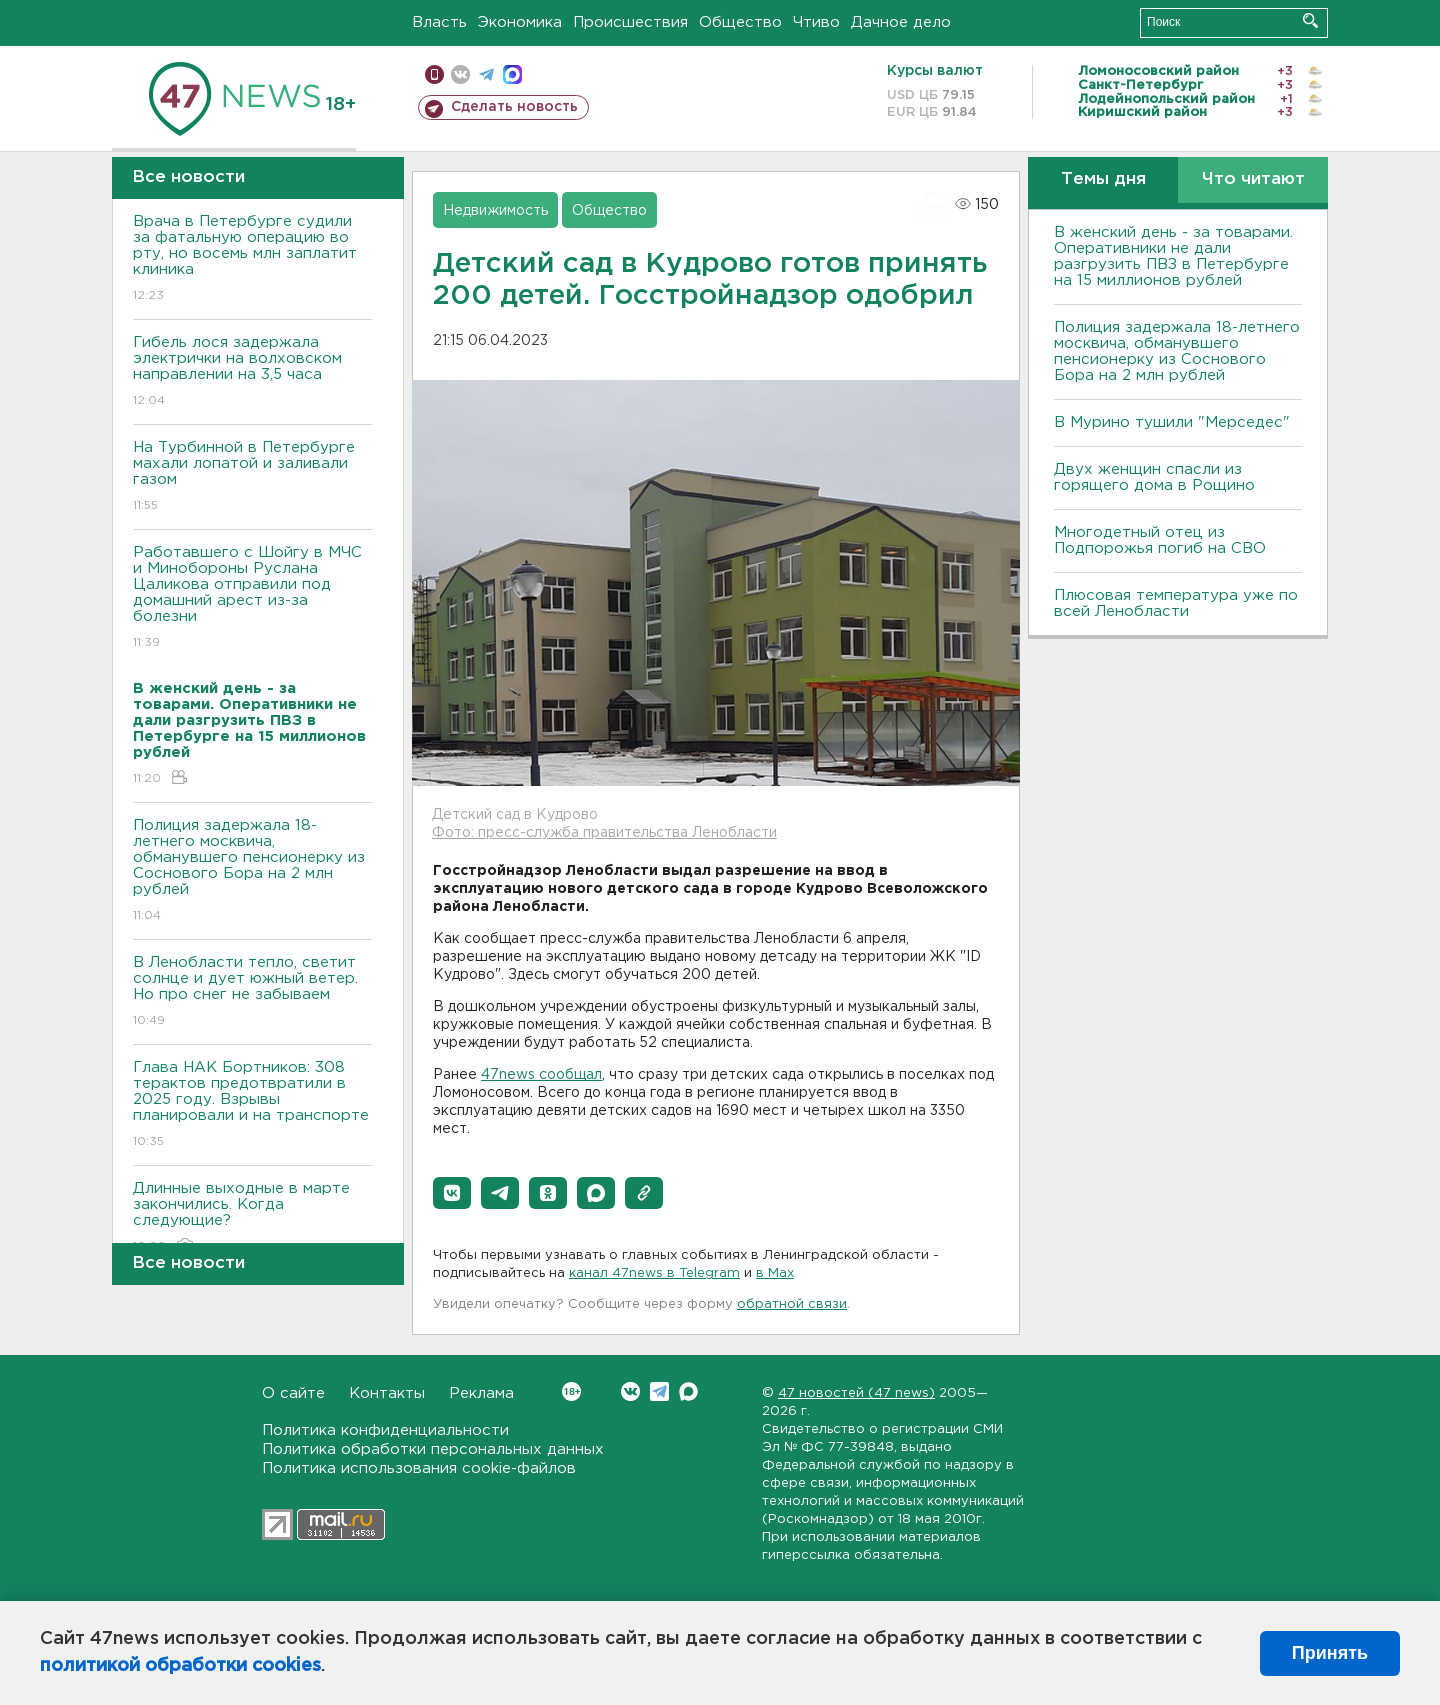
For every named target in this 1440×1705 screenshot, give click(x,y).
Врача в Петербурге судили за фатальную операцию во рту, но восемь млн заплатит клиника (252, 259)
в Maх (775, 1273)
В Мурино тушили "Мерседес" (1172, 422)
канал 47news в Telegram (654, 1273)
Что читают (1253, 179)
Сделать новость (514, 107)
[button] (452, 1193)
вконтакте (460, 74)
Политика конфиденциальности (385, 1430)
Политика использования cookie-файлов (419, 1468)
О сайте (293, 1393)
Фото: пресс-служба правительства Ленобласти (604, 833)
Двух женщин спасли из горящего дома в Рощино (1154, 477)
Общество (740, 22)
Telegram (659, 1391)
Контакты (387, 1393)
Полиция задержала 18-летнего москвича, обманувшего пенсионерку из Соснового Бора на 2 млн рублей (252, 871)
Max (688, 1391)
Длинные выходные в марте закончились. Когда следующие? (252, 1218)
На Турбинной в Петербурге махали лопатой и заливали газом (252, 477)
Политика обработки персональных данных (433, 1449)
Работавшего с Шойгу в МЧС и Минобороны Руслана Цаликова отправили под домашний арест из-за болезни (252, 598)
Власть (439, 22)
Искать (1310, 20)
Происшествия (630, 22)
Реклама (481, 1393)
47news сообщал (541, 1075)
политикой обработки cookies (180, 1666)
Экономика (520, 22)
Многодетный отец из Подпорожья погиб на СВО (1160, 540)
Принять (1330, 1653)
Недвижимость (495, 211)
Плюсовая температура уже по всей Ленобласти (1176, 603)
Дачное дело (901, 22)
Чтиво (816, 22)
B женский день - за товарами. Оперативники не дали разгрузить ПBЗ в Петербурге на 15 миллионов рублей (1173, 256)
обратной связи (792, 1304)
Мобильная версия (434, 74)
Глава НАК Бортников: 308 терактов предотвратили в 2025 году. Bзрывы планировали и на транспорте (252, 1105)
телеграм (486, 74)
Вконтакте (571, 1391)
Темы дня (1103, 179)
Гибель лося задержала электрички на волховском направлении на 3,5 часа (252, 372)
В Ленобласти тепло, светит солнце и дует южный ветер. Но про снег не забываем (252, 992)
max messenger (512, 74)
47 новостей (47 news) (856, 1393)
